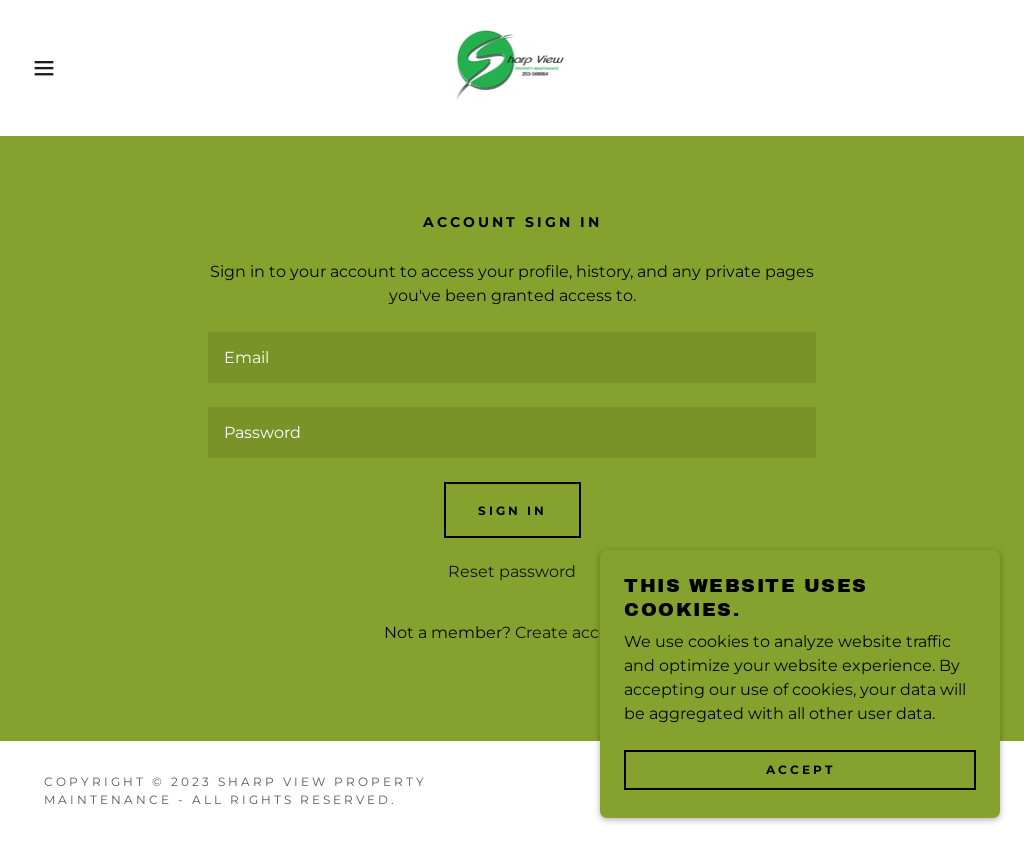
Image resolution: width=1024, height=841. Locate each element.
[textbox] (512, 357)
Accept (800, 769)
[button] (51, 68)
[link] (512, 66)
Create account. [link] (578, 632)
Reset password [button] (512, 571)
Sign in (512, 510)
